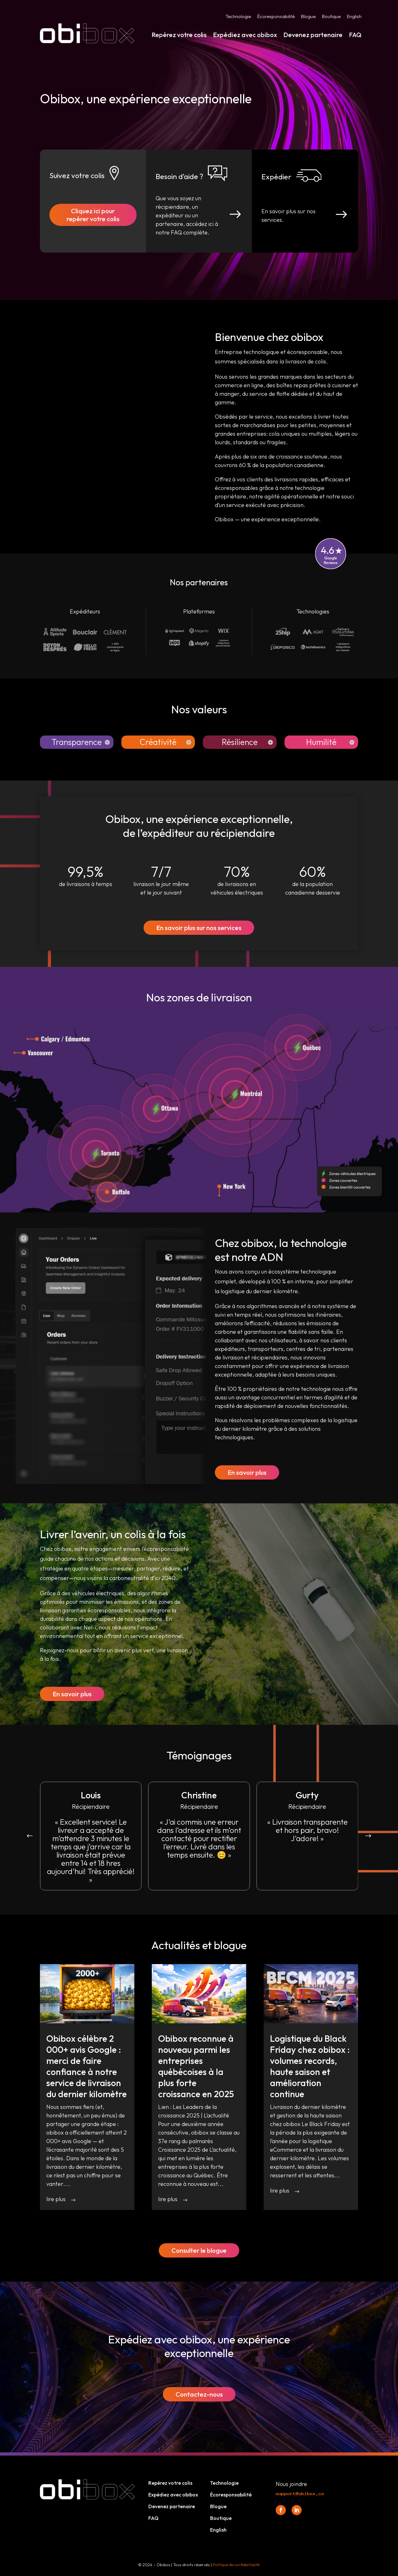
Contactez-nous (199, 2394)
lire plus (56, 2199)
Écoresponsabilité (276, 16)
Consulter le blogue (199, 2250)
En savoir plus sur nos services (198, 928)
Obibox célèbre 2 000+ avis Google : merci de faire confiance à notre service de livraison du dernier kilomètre (86, 2066)
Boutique (331, 16)
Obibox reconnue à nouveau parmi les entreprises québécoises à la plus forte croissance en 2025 (196, 2066)
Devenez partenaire (313, 35)
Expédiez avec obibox (245, 35)
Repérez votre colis (179, 35)
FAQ (355, 35)
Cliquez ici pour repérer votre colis (93, 215)
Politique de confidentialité (236, 2564)
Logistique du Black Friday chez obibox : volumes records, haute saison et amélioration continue (310, 2066)
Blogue (308, 16)
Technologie (238, 16)
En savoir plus (247, 1472)
